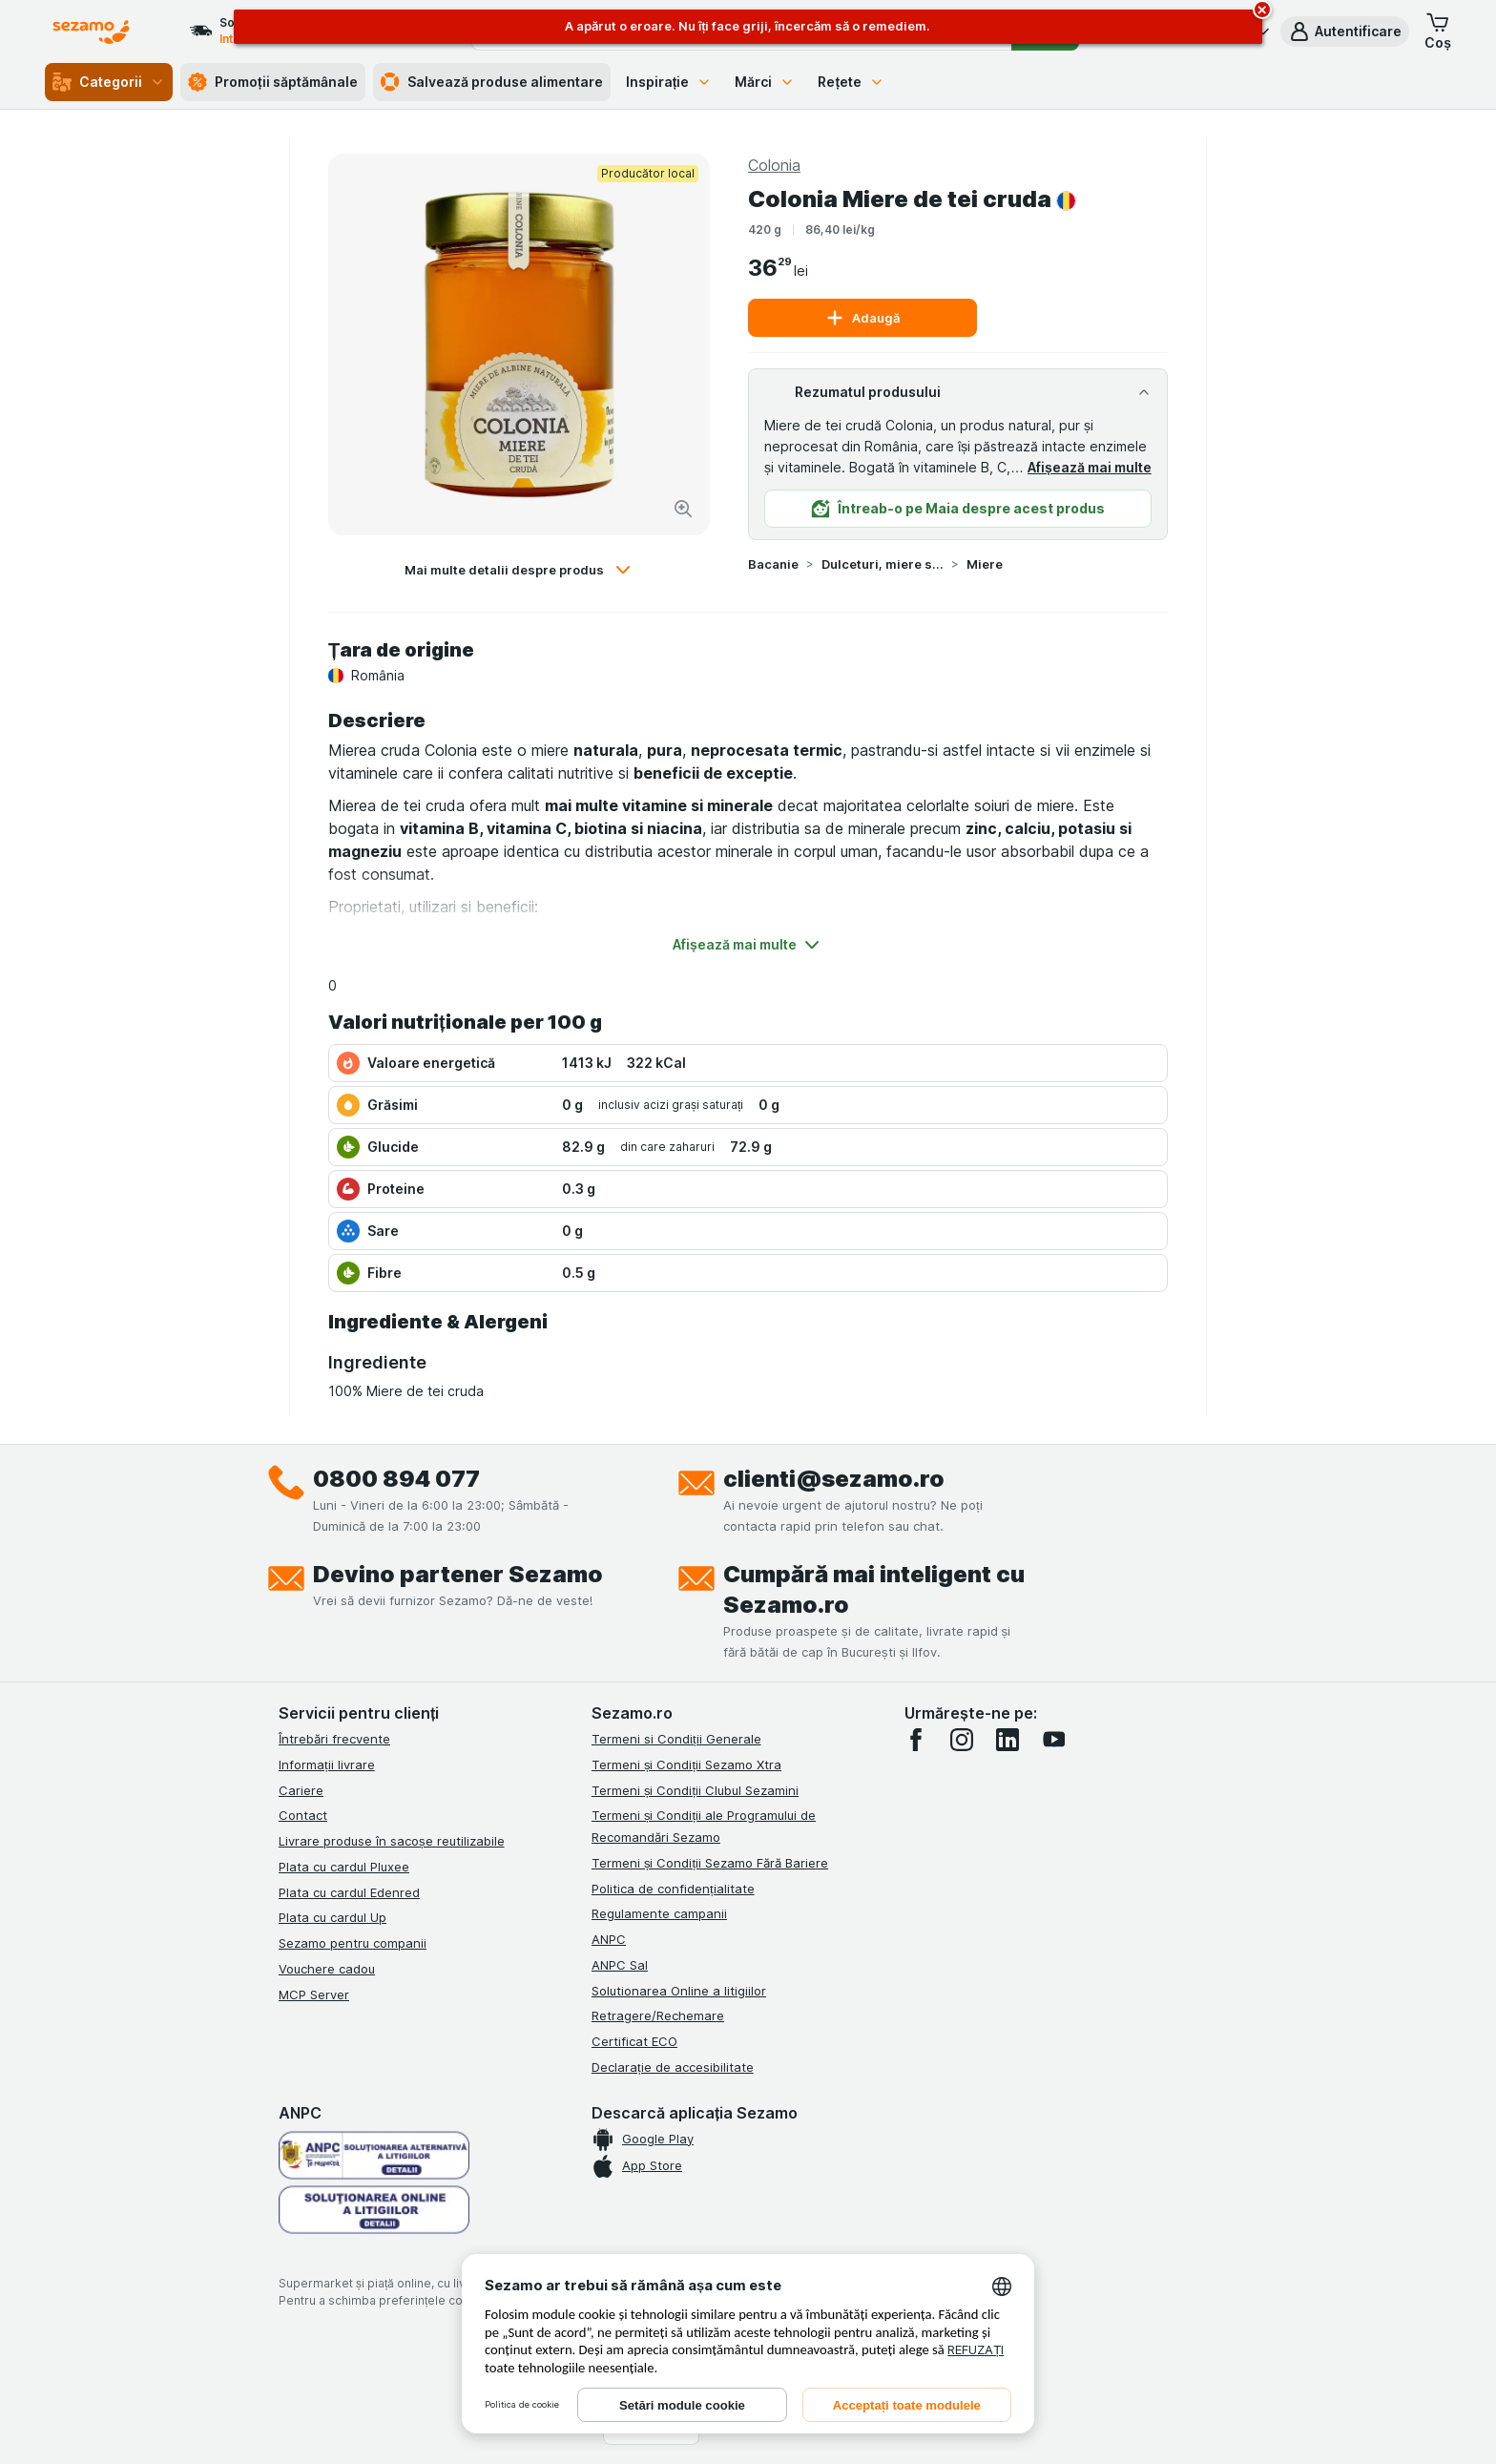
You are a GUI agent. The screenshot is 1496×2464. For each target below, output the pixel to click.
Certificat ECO (634, 2041)
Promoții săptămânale (273, 82)
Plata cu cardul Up (332, 1917)
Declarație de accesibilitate (673, 2067)
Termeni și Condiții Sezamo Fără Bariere (710, 1862)
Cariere (301, 1790)
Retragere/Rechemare (658, 2015)
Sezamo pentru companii (352, 1943)
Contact (303, 1815)
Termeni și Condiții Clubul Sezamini (695, 1790)
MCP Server (314, 1994)
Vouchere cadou (327, 1968)
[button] (1344, 31)
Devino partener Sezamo (458, 1574)
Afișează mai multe (1090, 467)
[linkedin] (1007, 1739)
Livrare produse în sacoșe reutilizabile (392, 1840)
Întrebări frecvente (334, 1738)
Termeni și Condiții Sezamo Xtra (686, 1764)
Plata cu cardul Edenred (349, 1892)
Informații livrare (327, 1764)
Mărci (765, 81)
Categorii (108, 82)
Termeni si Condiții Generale (676, 1738)
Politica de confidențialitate (673, 1888)
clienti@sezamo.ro (834, 1479)
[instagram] (961, 1739)
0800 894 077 (396, 1479)
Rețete (851, 81)
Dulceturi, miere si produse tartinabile (882, 564)
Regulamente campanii (659, 1913)
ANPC (609, 1939)
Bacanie (773, 564)
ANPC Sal (620, 1965)
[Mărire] (683, 508)
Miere (984, 564)
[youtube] (1053, 1739)
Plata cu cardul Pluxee (344, 1866)
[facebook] (915, 1739)
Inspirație (669, 81)
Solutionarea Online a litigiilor (679, 1990)
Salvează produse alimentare (492, 82)
